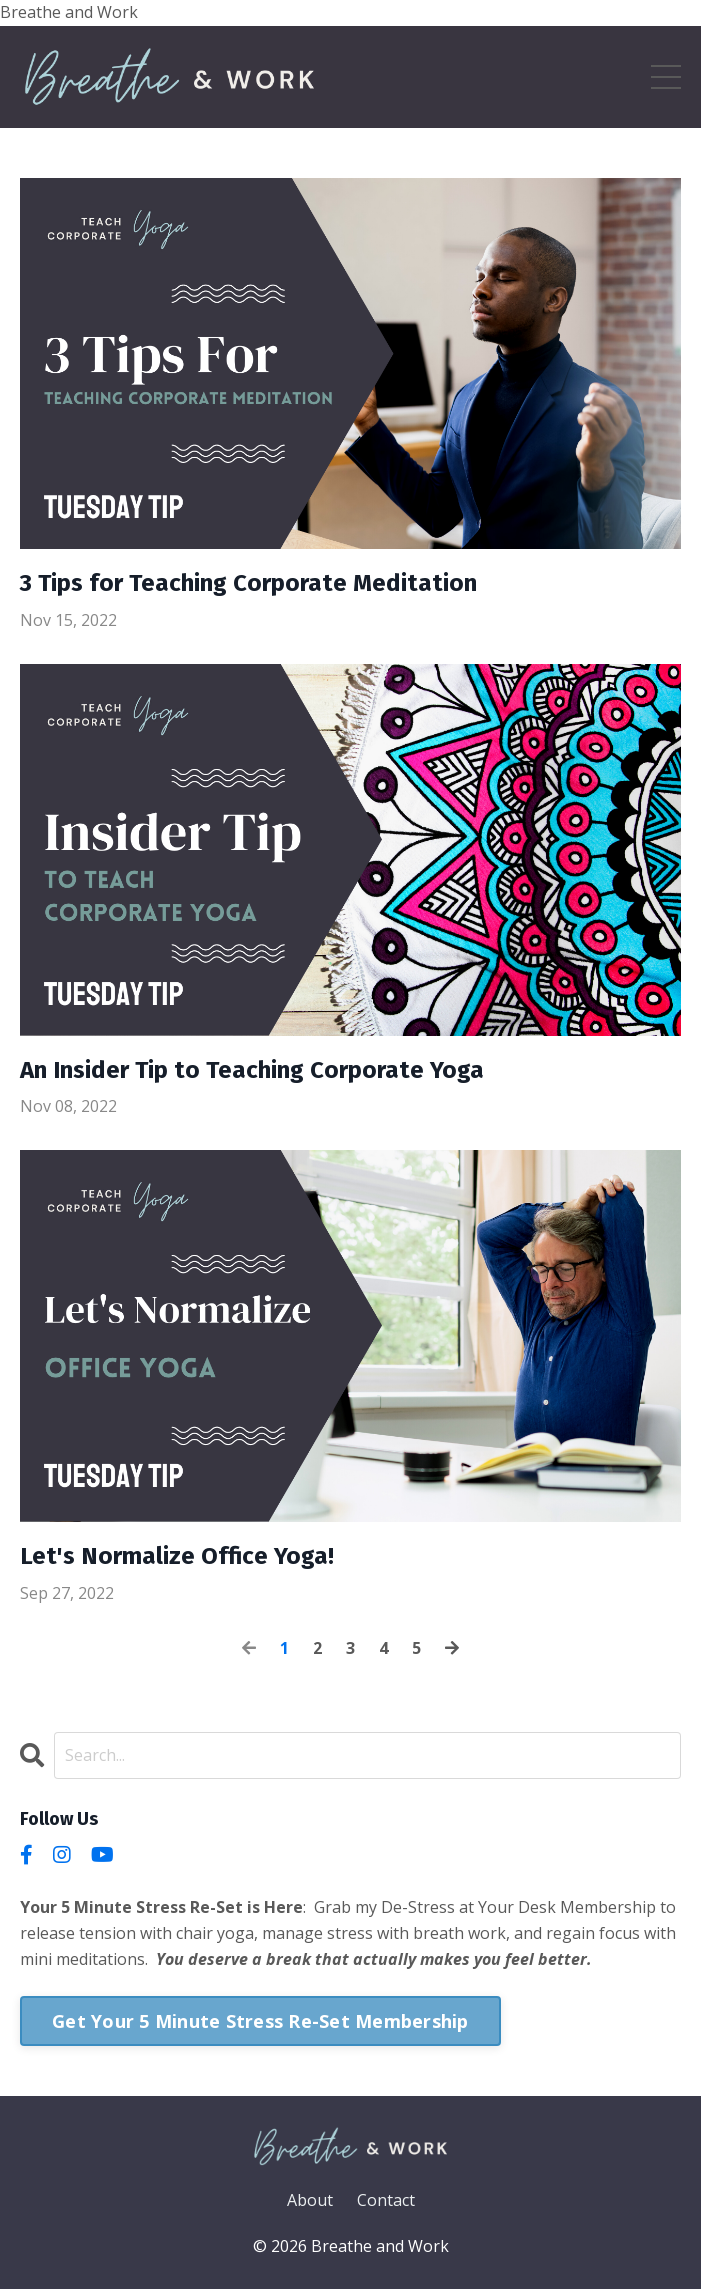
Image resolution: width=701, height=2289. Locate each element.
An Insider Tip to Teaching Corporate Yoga (252, 1070)
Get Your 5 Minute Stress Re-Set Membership (260, 2021)
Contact (386, 2200)
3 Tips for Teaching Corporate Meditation (248, 583)
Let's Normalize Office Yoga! (177, 1556)
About (310, 2200)
